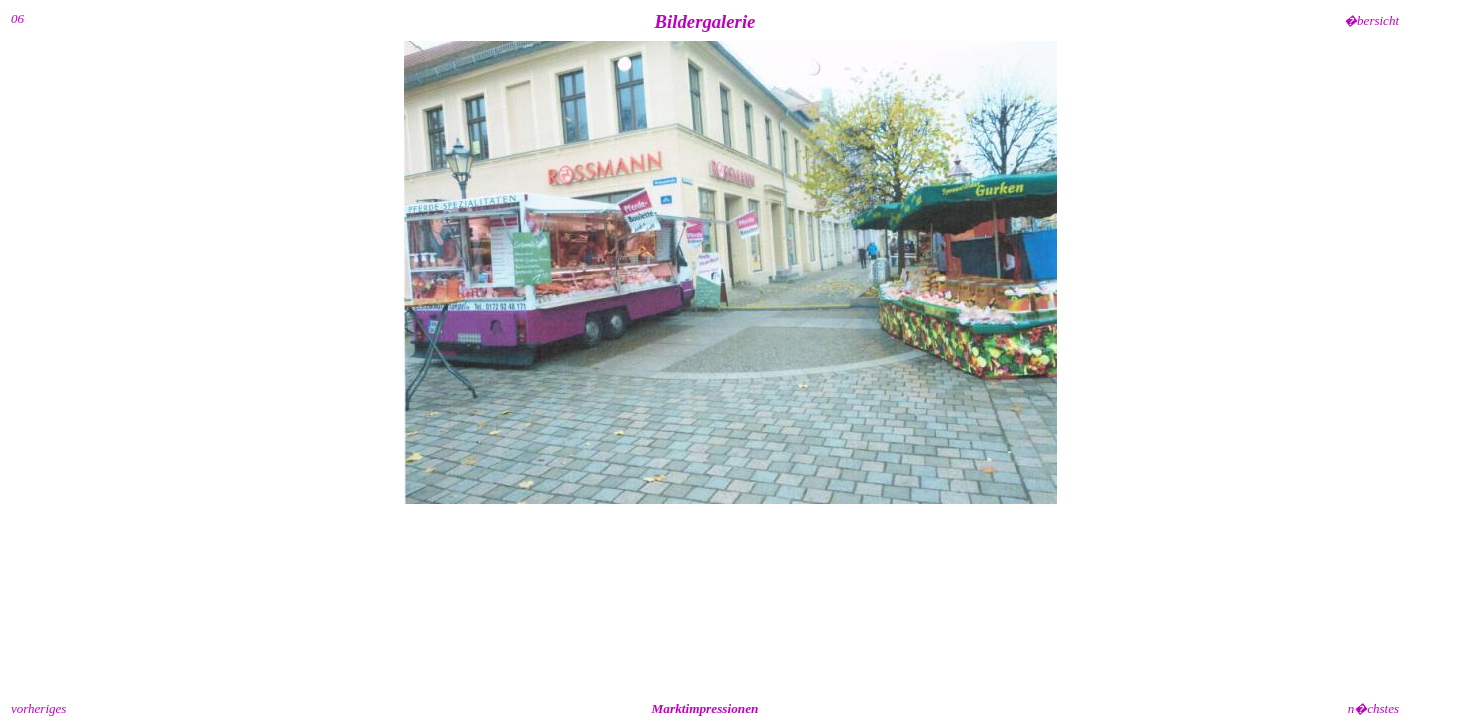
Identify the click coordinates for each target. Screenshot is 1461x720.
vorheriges (38, 708)
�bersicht (1371, 20)
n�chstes (1373, 708)
